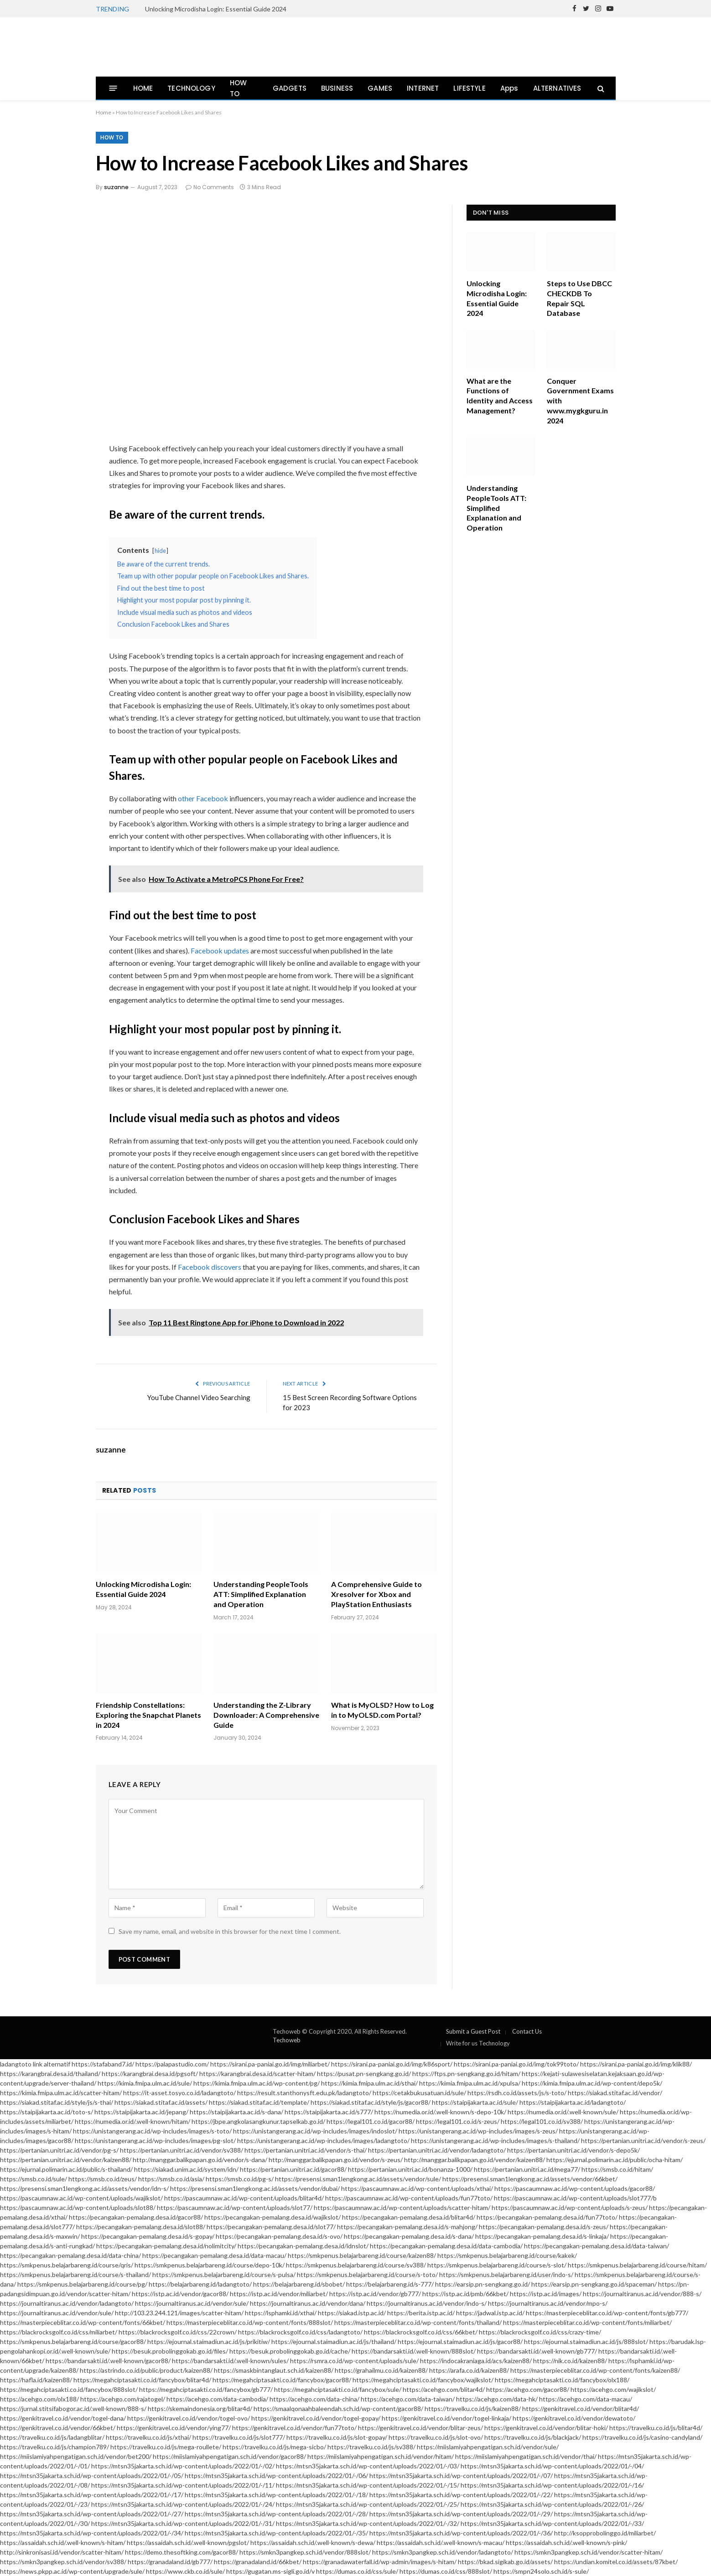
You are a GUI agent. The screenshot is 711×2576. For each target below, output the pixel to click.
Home (103, 112)
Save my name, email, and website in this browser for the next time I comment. (230, 1931)
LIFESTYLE (469, 88)
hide (160, 550)
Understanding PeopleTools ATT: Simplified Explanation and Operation (260, 1594)
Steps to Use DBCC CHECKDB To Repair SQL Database (579, 298)
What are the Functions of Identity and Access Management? (500, 395)
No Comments (210, 187)
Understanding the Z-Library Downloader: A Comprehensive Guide (266, 1714)
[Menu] (113, 88)
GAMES (380, 88)
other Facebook (203, 798)
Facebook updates (220, 950)
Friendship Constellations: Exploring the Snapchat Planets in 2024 (148, 1714)
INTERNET (423, 88)
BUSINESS (337, 88)
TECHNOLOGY (191, 88)
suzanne (116, 187)
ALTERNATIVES (557, 88)
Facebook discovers (209, 1266)
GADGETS (289, 88)
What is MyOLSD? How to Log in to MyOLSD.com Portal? (382, 1709)
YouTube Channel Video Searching (198, 1397)
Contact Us (527, 2031)
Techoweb (287, 2040)
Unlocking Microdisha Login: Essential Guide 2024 (215, 9)
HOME (143, 88)
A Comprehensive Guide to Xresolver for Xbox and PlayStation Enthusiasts (376, 1594)
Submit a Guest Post (473, 2031)
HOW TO (238, 88)
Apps (509, 88)
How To (112, 137)
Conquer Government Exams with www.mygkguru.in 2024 (580, 400)
